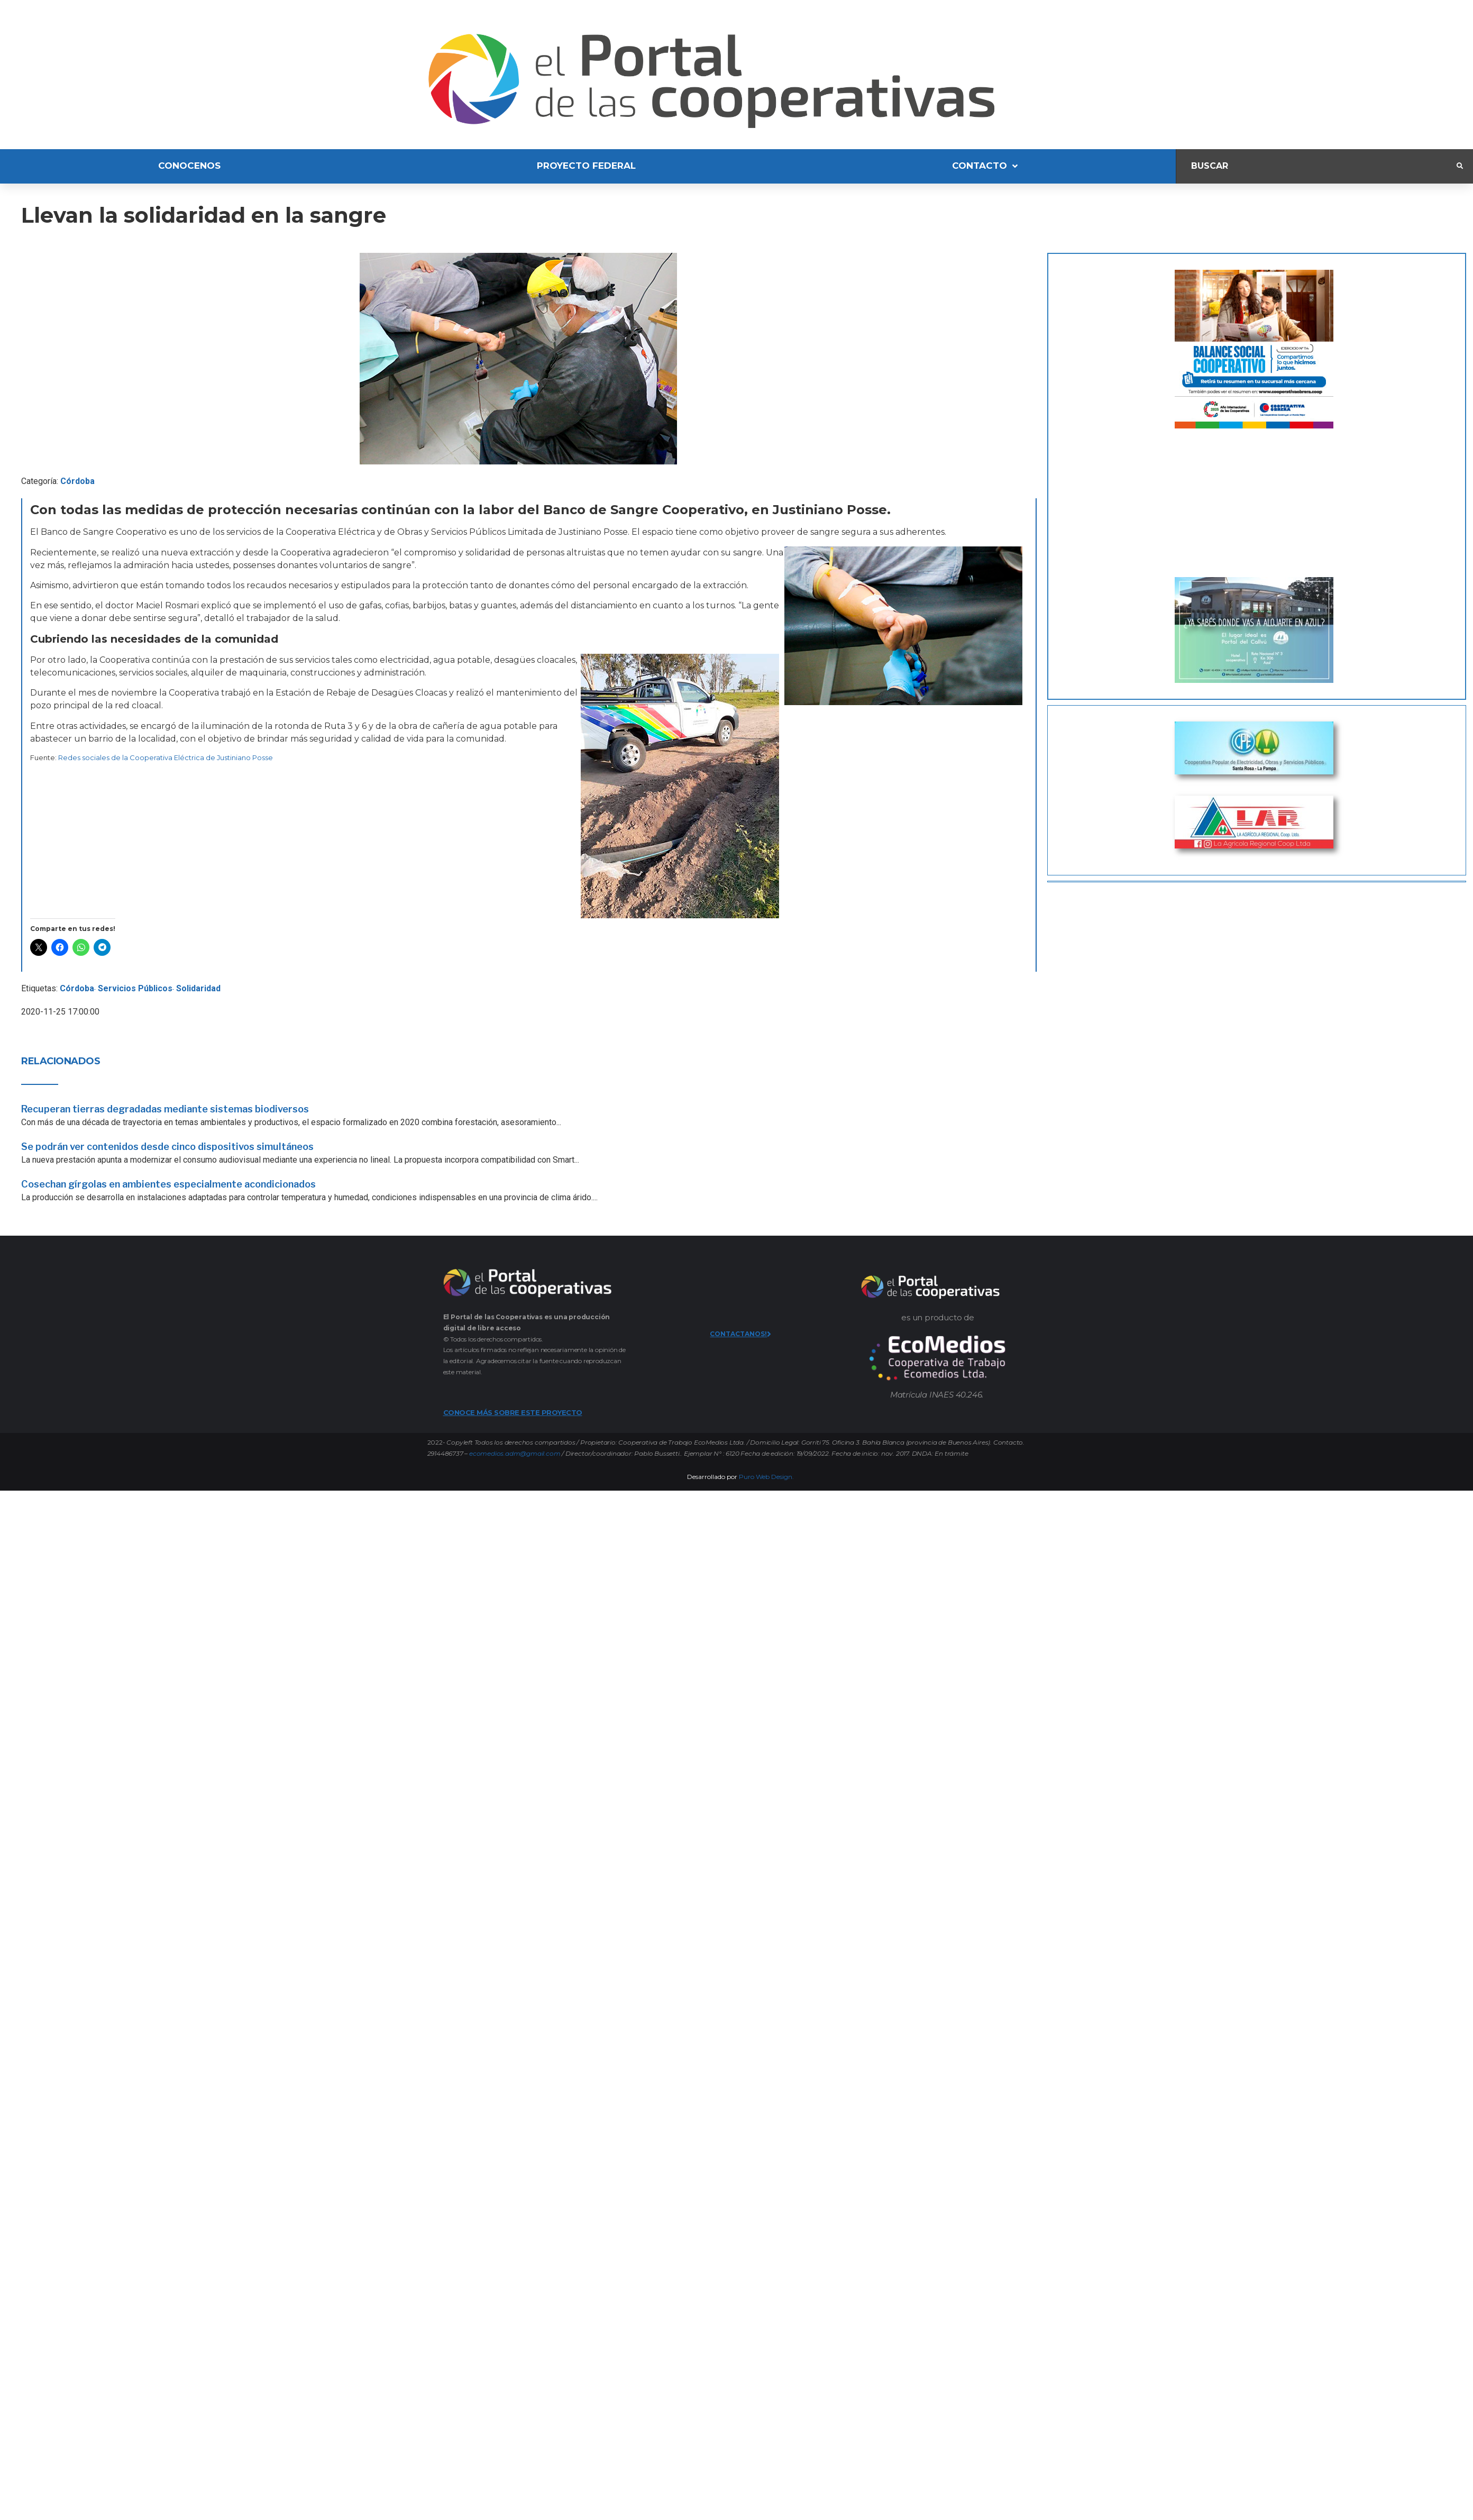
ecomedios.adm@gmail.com (514, 1453)
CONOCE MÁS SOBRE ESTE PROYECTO (512, 1412)
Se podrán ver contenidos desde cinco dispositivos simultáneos (167, 1146)
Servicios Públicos (135, 988)
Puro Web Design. (766, 1477)
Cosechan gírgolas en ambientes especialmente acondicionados (168, 1184)
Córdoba (77, 481)
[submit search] (1460, 166)
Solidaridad (198, 988)
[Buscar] (1316, 166)
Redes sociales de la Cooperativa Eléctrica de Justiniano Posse (165, 757)
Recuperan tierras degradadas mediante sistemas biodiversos (165, 1109)
